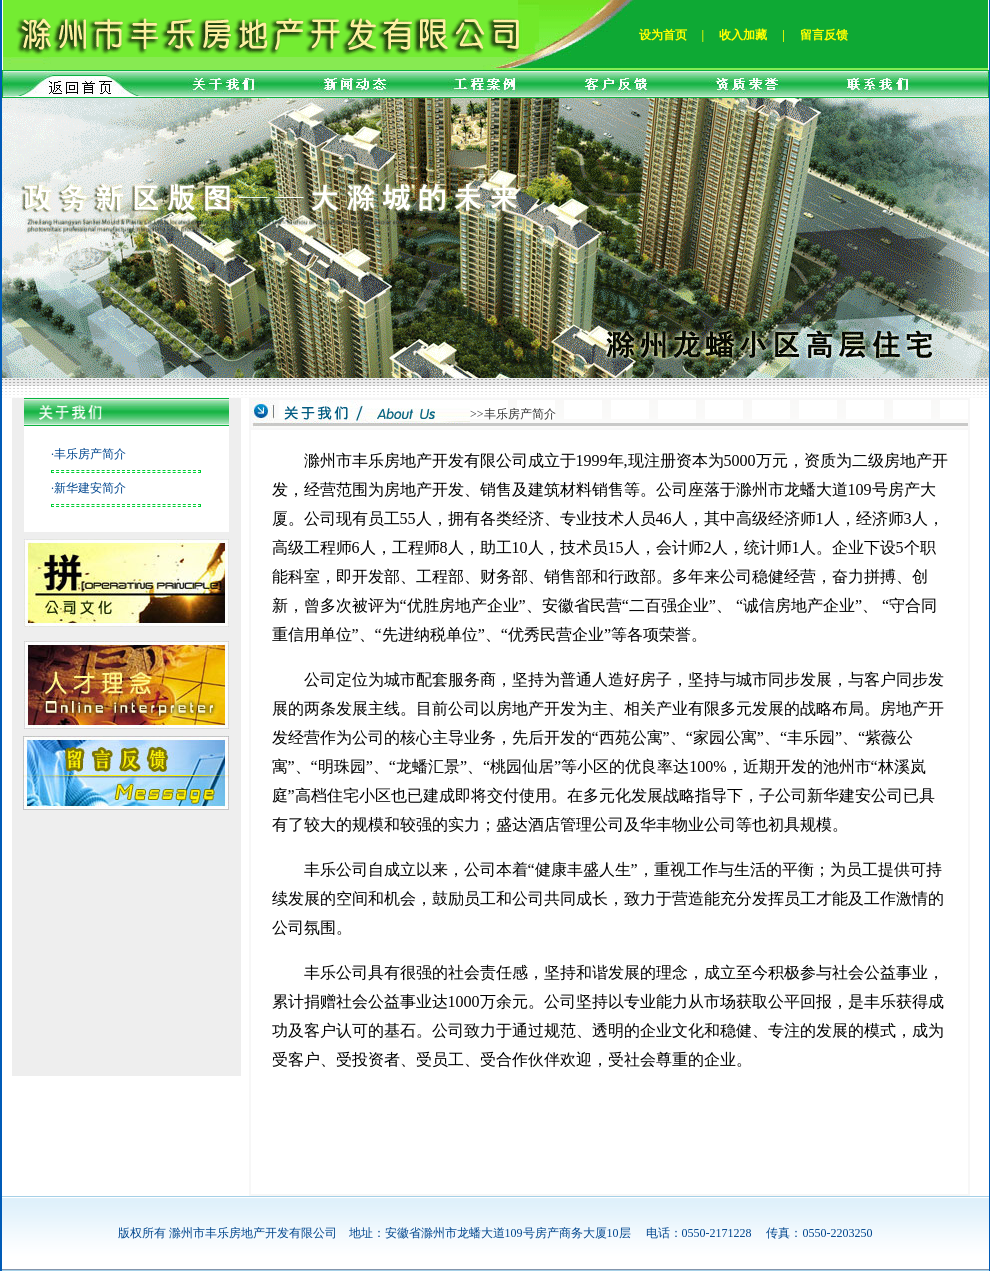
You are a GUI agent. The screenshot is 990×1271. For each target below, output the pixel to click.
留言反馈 (824, 35)
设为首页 (663, 35)
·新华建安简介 (88, 488)
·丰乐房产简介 (88, 454)
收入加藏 (743, 35)
